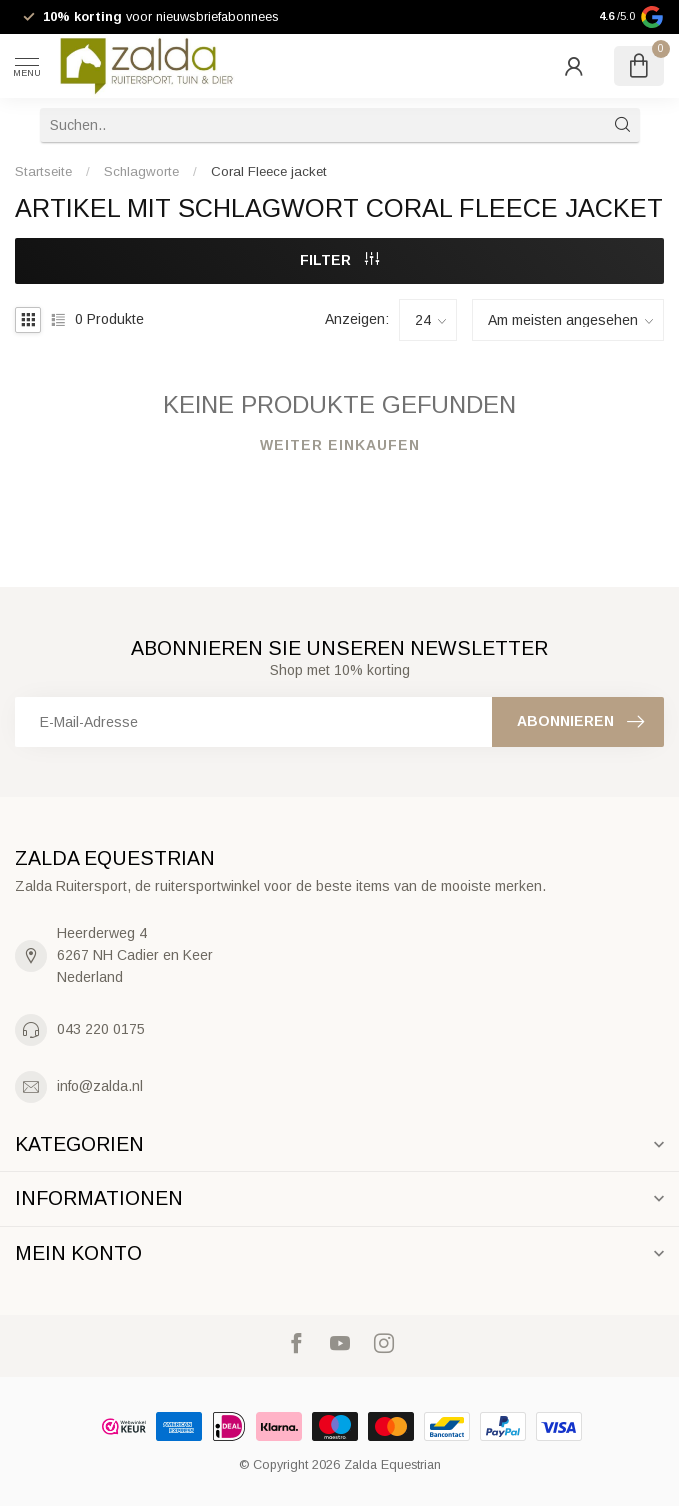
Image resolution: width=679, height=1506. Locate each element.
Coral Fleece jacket (269, 171)
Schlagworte (141, 171)
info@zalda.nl (100, 1086)
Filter (339, 260)
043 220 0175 (101, 1029)
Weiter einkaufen (340, 445)
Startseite (43, 171)
